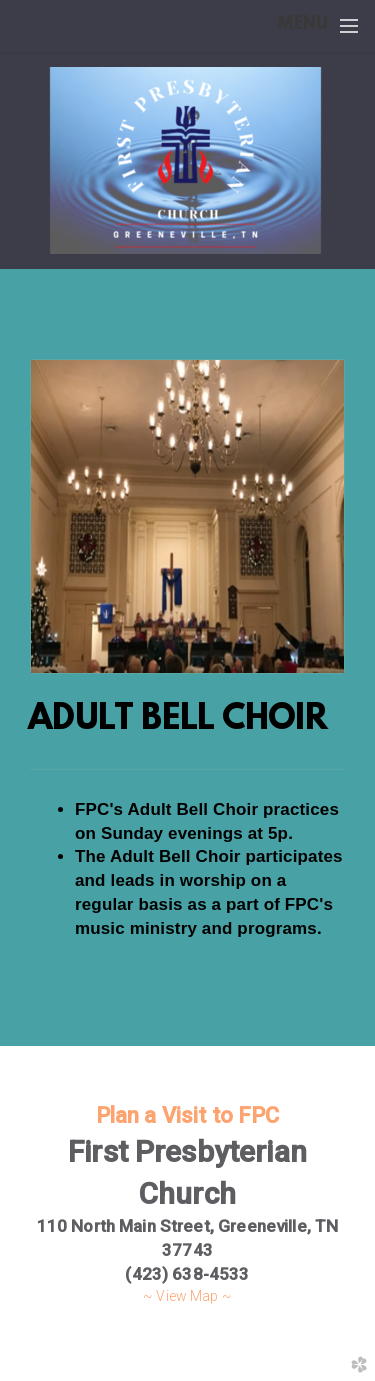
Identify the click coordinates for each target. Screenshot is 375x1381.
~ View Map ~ (187, 1296)
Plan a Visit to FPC (188, 1115)
